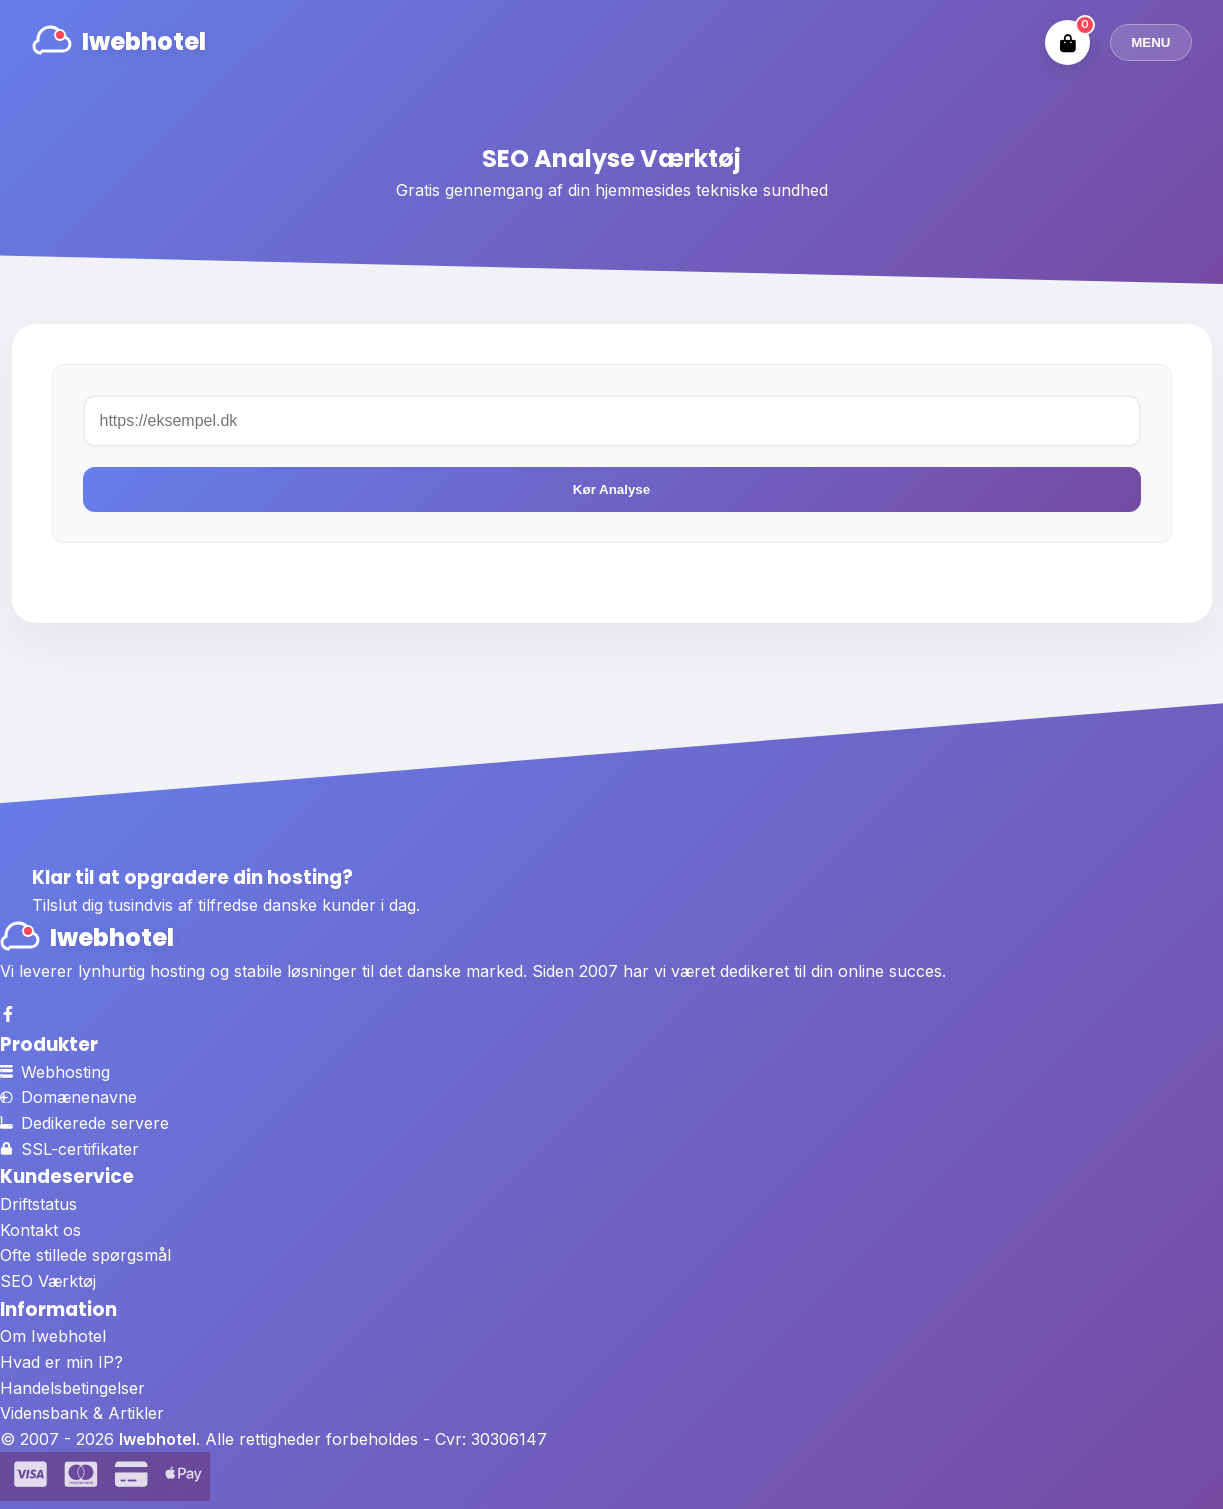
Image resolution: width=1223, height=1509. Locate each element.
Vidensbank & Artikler (82, 1413)
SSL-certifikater (69, 1149)
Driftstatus (38, 1204)
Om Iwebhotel (53, 1336)
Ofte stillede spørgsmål (85, 1255)
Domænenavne (68, 1097)
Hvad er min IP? (61, 1362)
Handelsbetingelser (72, 1388)
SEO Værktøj (48, 1281)
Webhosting (55, 1072)
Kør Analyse (611, 489)
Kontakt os (40, 1230)
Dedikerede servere (84, 1123)
